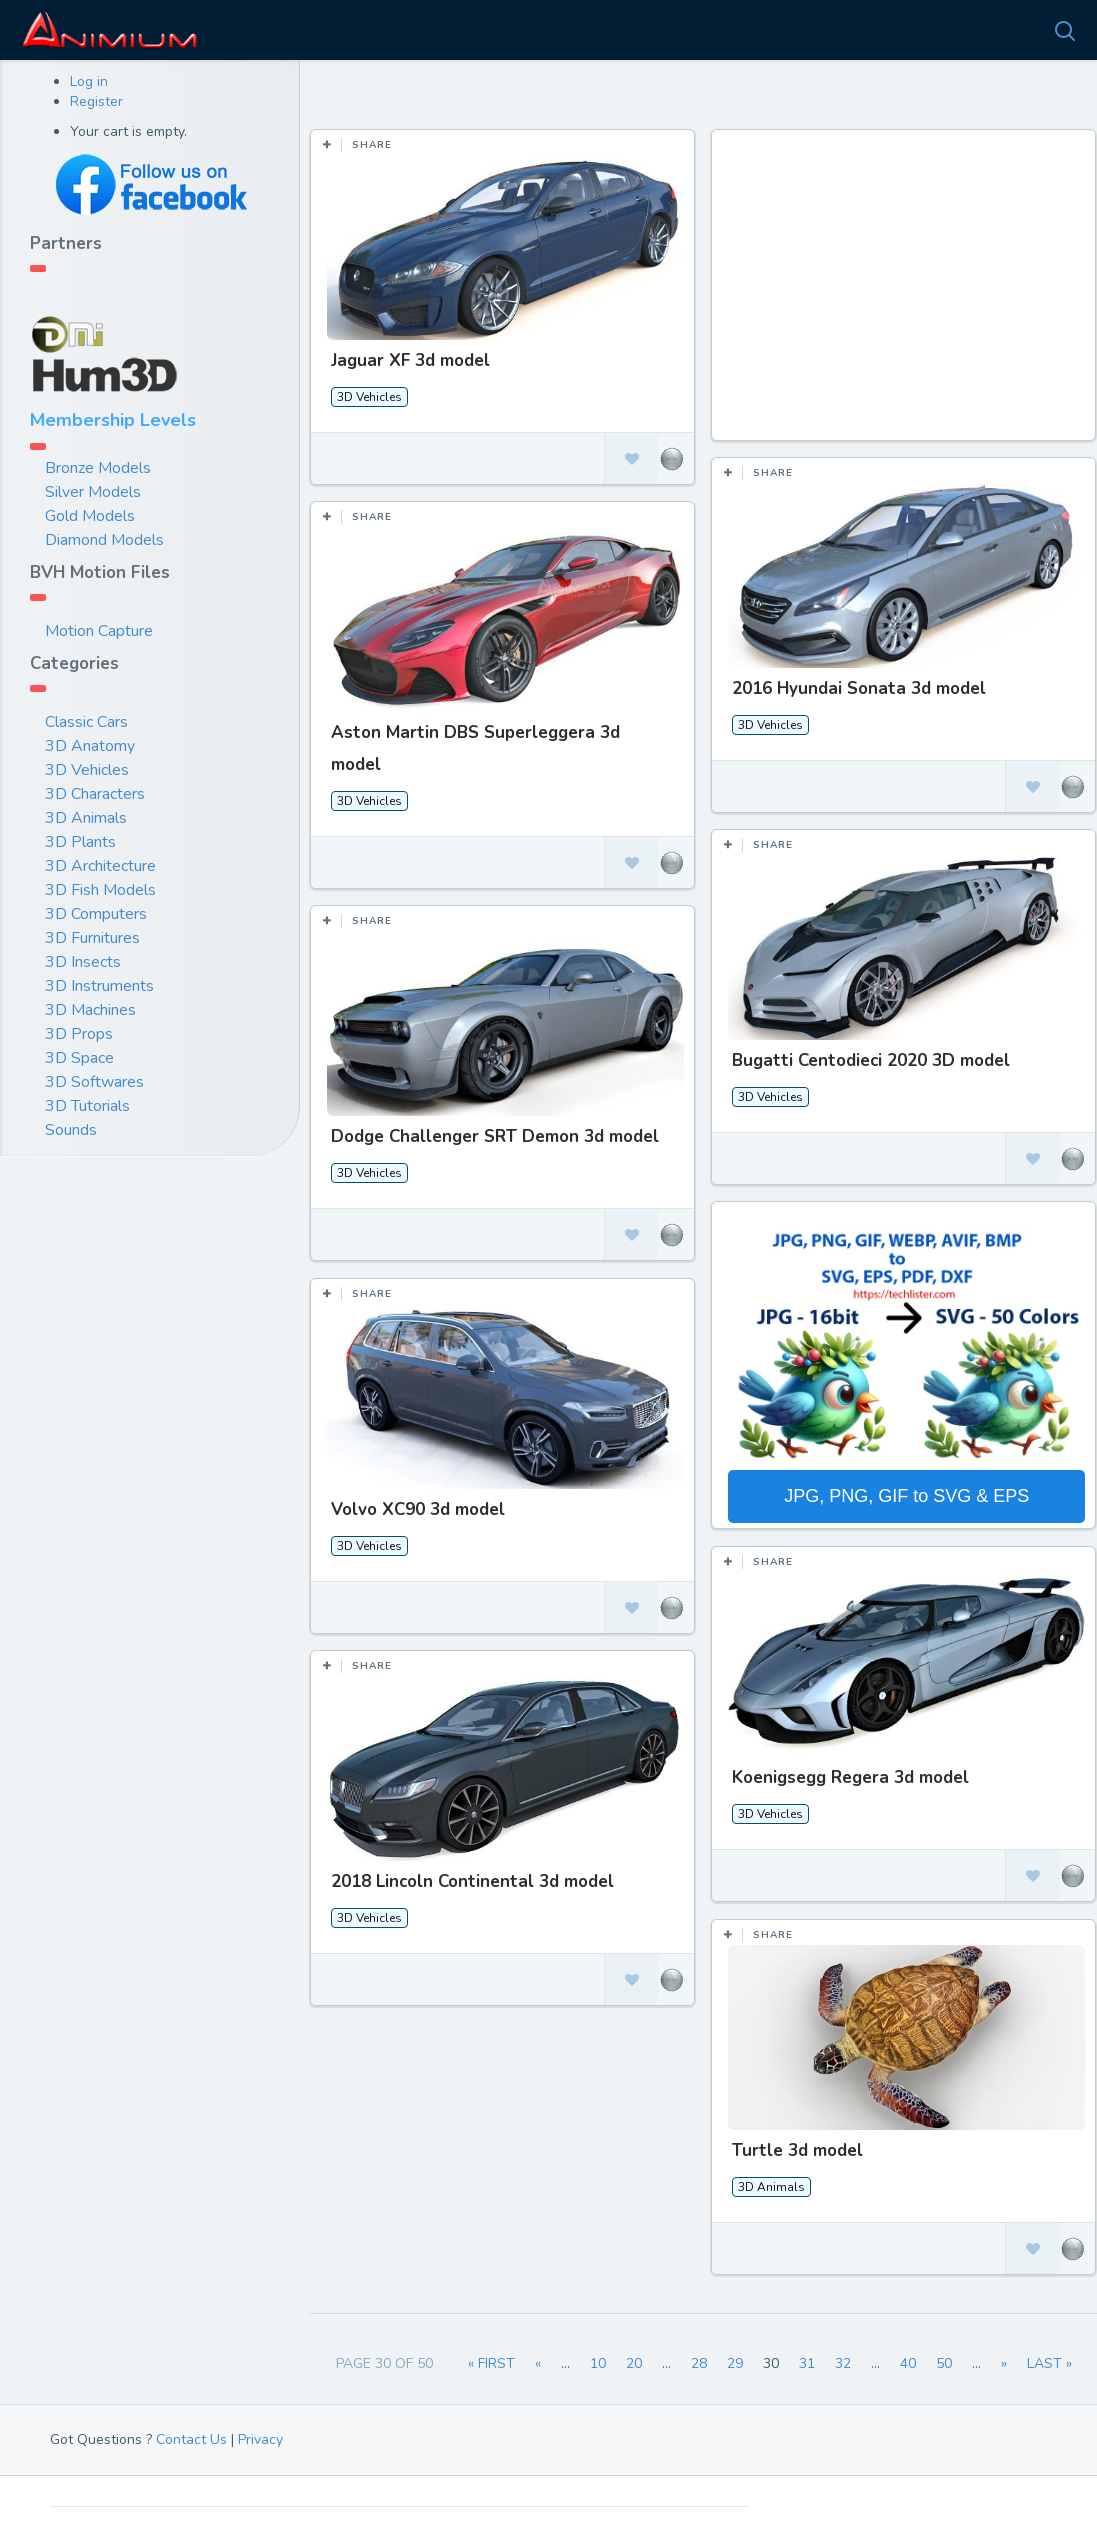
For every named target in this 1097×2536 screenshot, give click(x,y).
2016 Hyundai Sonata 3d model (858, 688)
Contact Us (191, 2439)
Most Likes (379, 90)
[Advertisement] (905, 295)
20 (634, 2363)
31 (807, 2363)
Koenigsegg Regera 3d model (849, 1776)
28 (699, 2363)
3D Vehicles (87, 770)
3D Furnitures (92, 938)
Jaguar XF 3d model (410, 360)
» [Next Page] (1004, 2363)
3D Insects (83, 962)
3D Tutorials (87, 1106)
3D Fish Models (100, 890)
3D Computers (96, 914)
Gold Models (90, 516)
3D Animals (86, 818)
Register (96, 101)
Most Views (492, 90)
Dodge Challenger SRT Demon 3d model (495, 1136)
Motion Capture (99, 631)
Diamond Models (104, 540)
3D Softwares (94, 1082)
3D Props (79, 1034)
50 (944, 2363)
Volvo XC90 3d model (418, 1508)
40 (908, 2363)
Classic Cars (86, 722)
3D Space (79, 1058)
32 (843, 2363)
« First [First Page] (491, 2363)
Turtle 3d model (796, 2148)
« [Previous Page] (538, 2363)
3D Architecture (100, 866)
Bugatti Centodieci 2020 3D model (870, 1060)
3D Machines (90, 1010)
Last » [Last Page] (1049, 2363)
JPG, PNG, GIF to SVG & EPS (905, 1495)
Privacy (260, 2439)
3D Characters (95, 794)
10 (598, 2363)
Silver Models (93, 492)
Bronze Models (98, 468)
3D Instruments (99, 986)
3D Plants (80, 842)
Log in (89, 81)
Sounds (71, 1130)
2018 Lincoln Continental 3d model (472, 1880)
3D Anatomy (90, 746)
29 (735, 2363)
